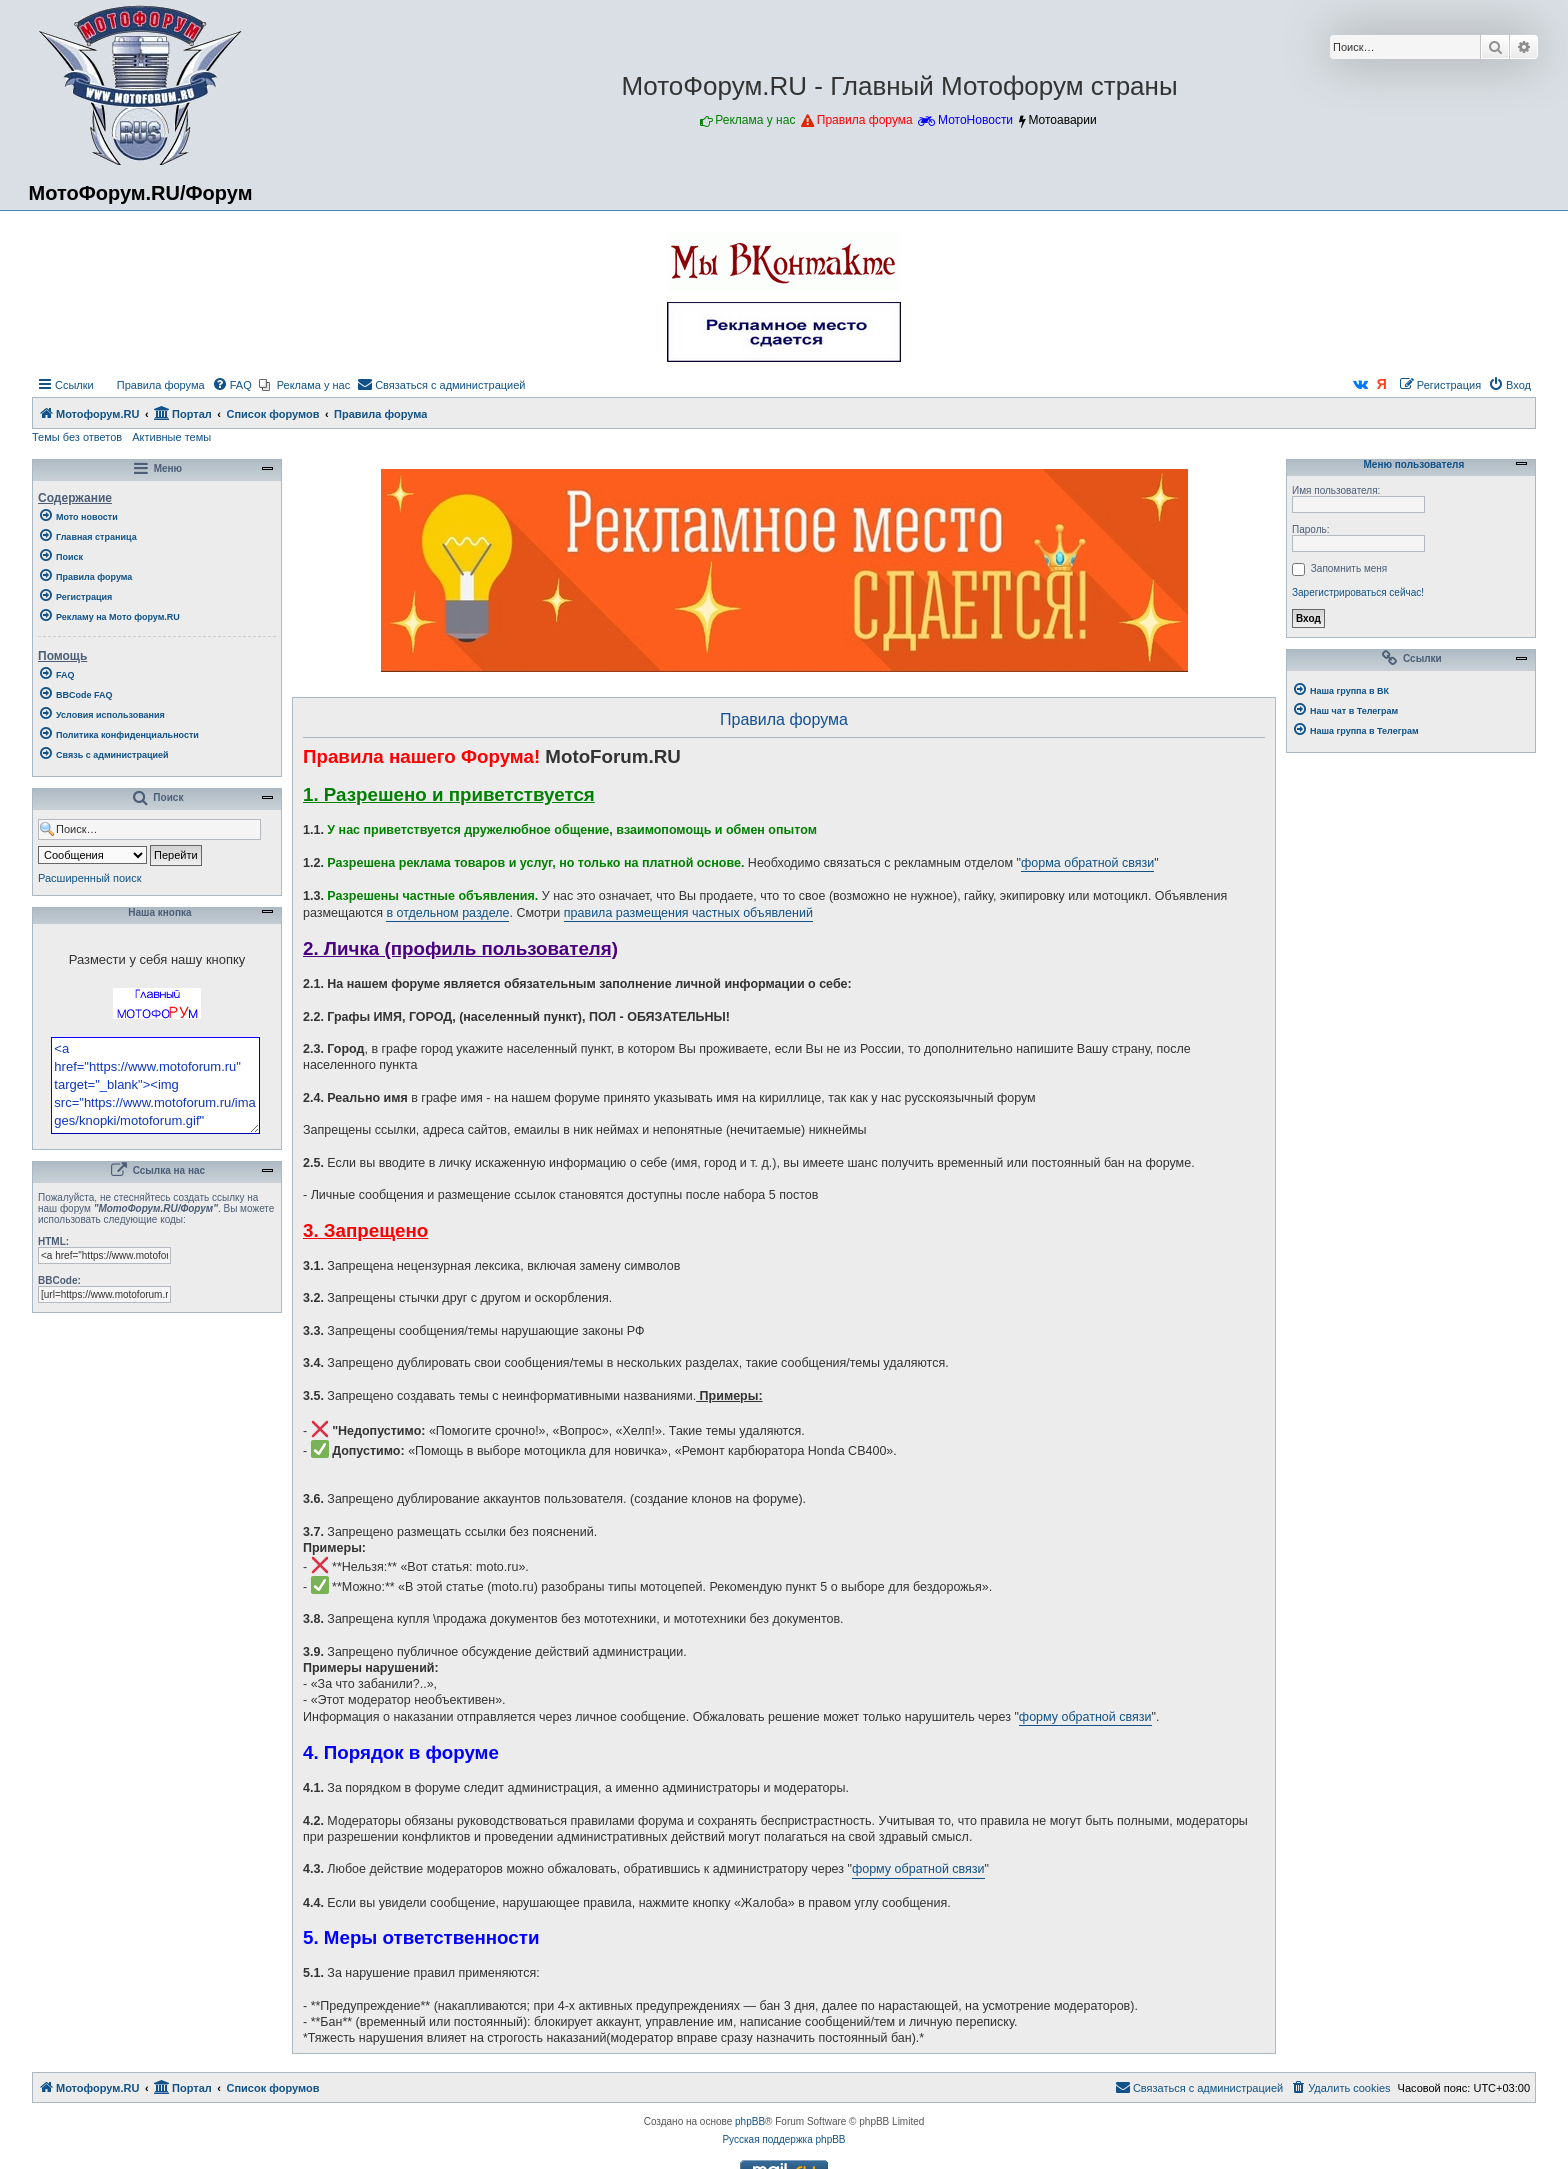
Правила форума (865, 120)
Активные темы (171, 437)
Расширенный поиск (90, 878)
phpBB (750, 2121)
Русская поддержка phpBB (783, 2139)
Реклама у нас (755, 120)
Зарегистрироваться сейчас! (1358, 592)
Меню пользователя (1411, 465)
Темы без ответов (77, 437)
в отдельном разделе (447, 913)
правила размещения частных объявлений (688, 913)
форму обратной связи (1085, 1717)
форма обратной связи (1087, 863)
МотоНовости (975, 120)
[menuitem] (152, 385)
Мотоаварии (1062, 120)
